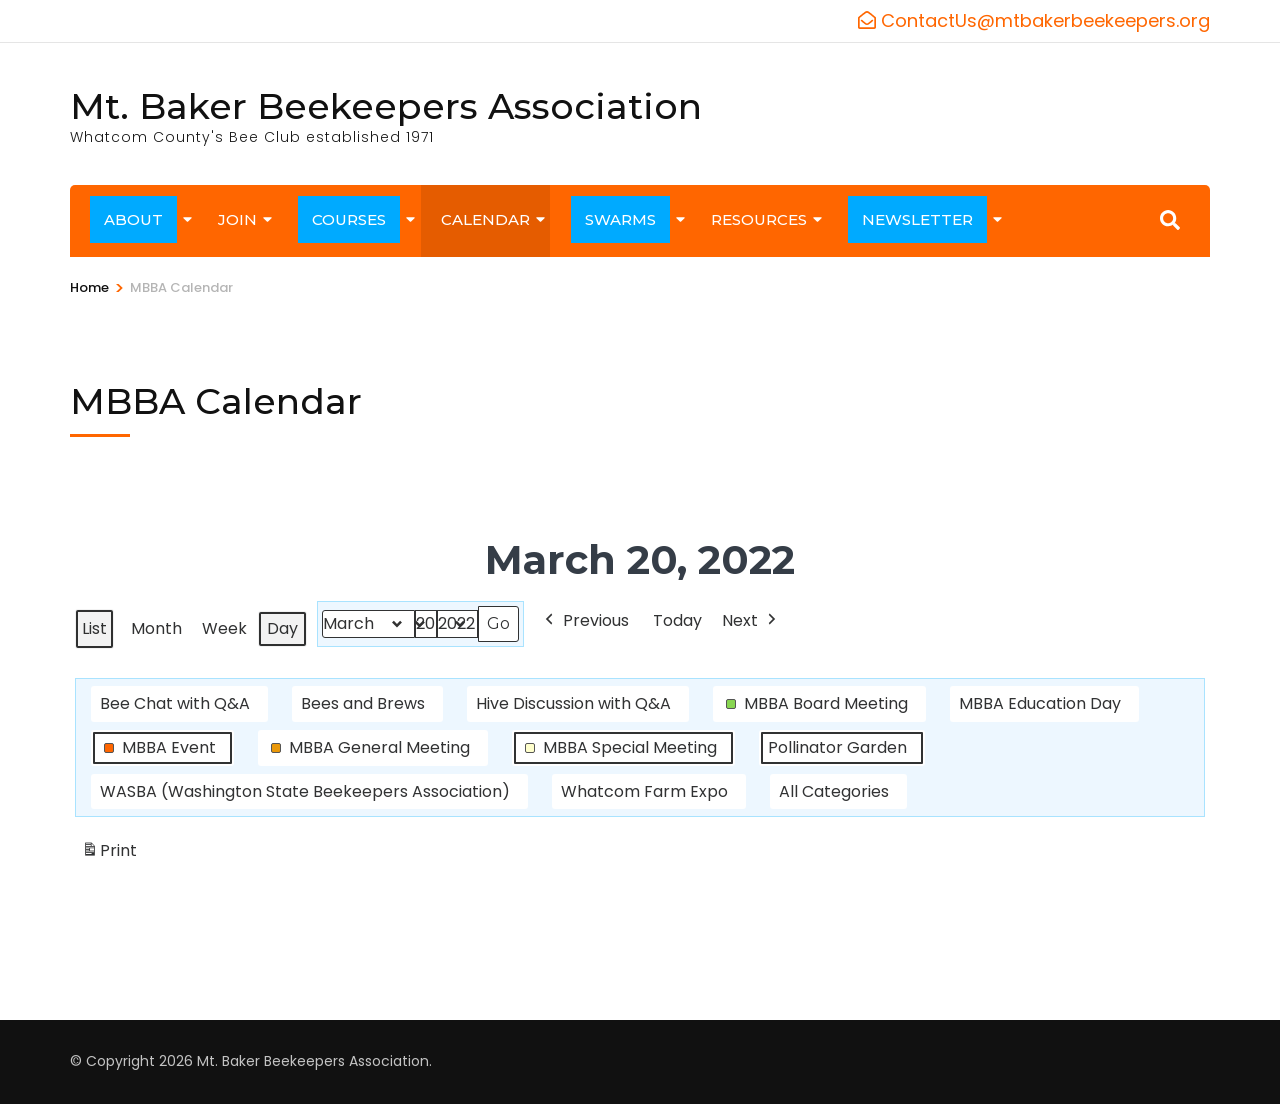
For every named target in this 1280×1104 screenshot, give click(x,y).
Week (224, 628)
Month (156, 628)
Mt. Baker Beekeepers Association (386, 106)
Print (109, 855)
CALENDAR (485, 219)
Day (282, 628)
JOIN (237, 219)
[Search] (1170, 220)
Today (677, 620)
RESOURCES (759, 219)
